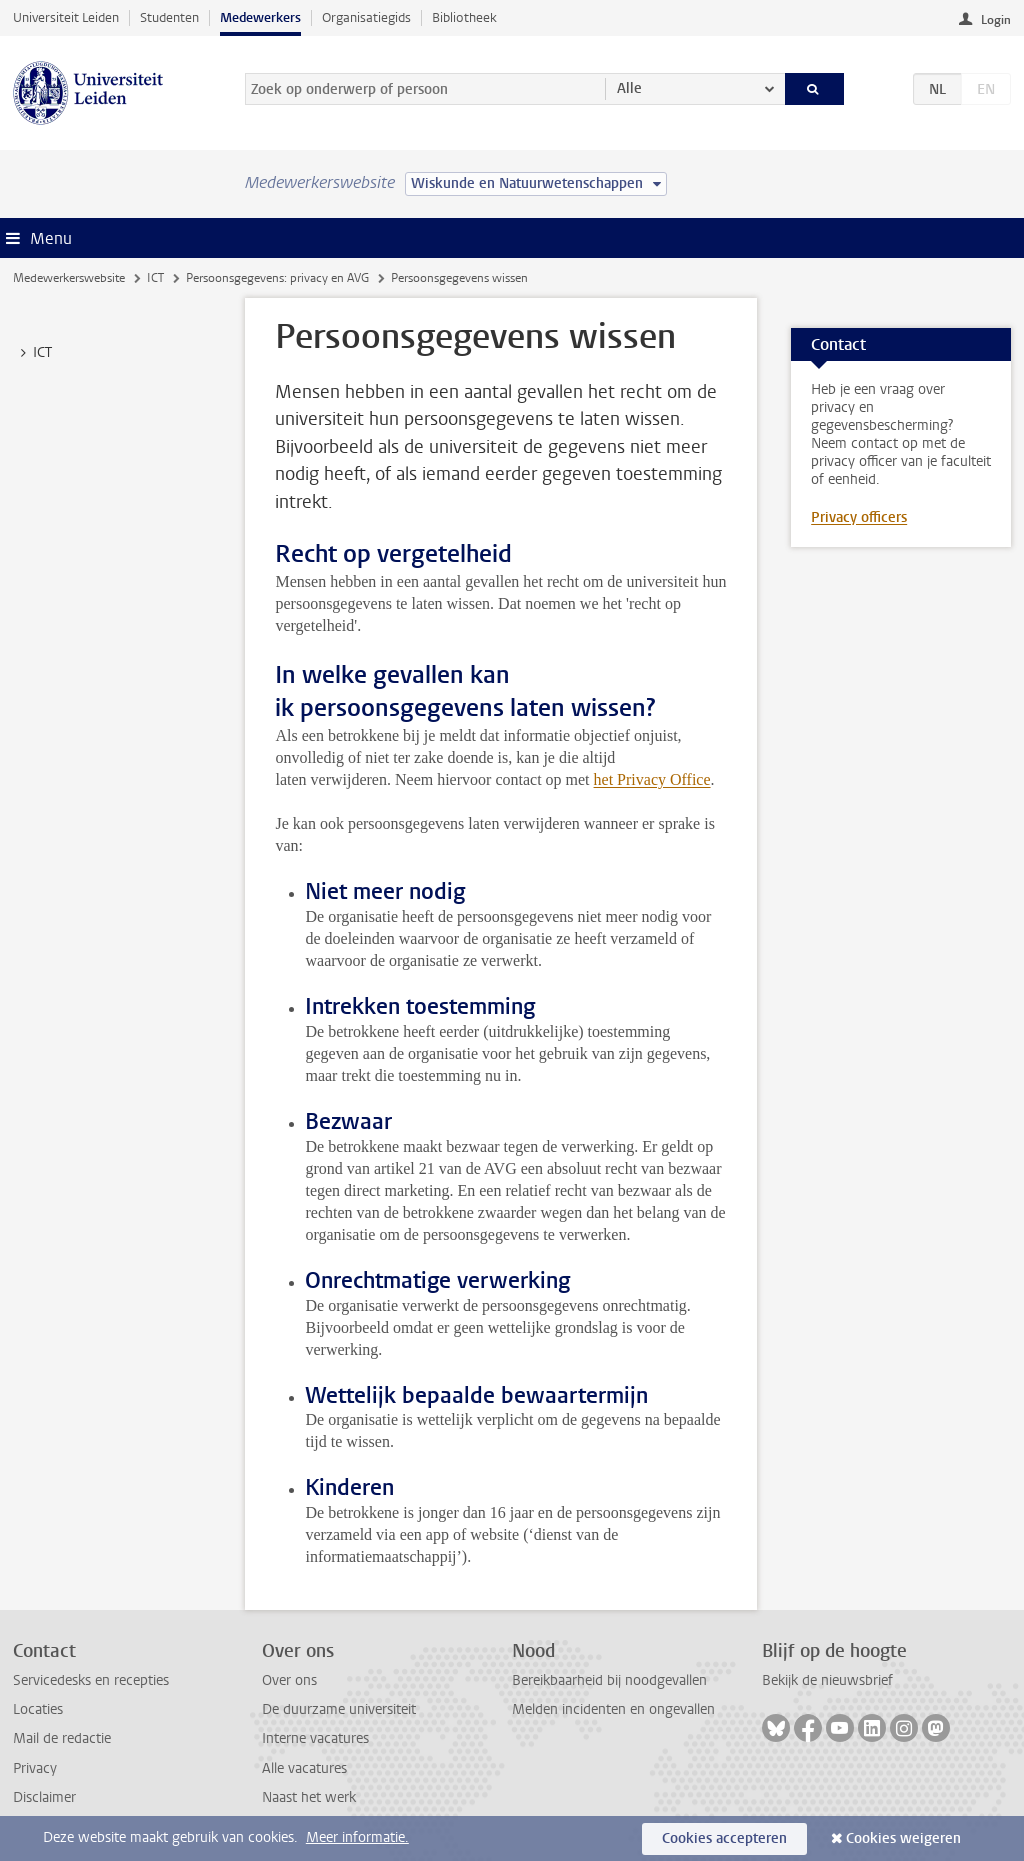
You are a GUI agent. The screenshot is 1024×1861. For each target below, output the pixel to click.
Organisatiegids (366, 17)
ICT (155, 278)
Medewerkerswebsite (69, 278)
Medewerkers (260, 17)
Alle (629, 88)
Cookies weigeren (903, 1838)
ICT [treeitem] (33, 353)
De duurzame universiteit (339, 1709)
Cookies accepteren (724, 1838)
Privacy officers (859, 517)
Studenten (169, 17)
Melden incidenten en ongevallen (613, 1709)
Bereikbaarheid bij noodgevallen (609, 1680)
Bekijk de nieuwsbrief (827, 1680)
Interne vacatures (315, 1738)
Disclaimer (44, 1797)
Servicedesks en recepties (91, 1680)
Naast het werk (309, 1797)
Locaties (38, 1709)
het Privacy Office (652, 779)
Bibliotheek (464, 17)
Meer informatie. (357, 1837)
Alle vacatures (304, 1768)
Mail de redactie (62, 1738)
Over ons (289, 1680)
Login (996, 20)
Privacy (35, 1768)
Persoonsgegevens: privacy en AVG (277, 278)
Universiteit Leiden (66, 17)
